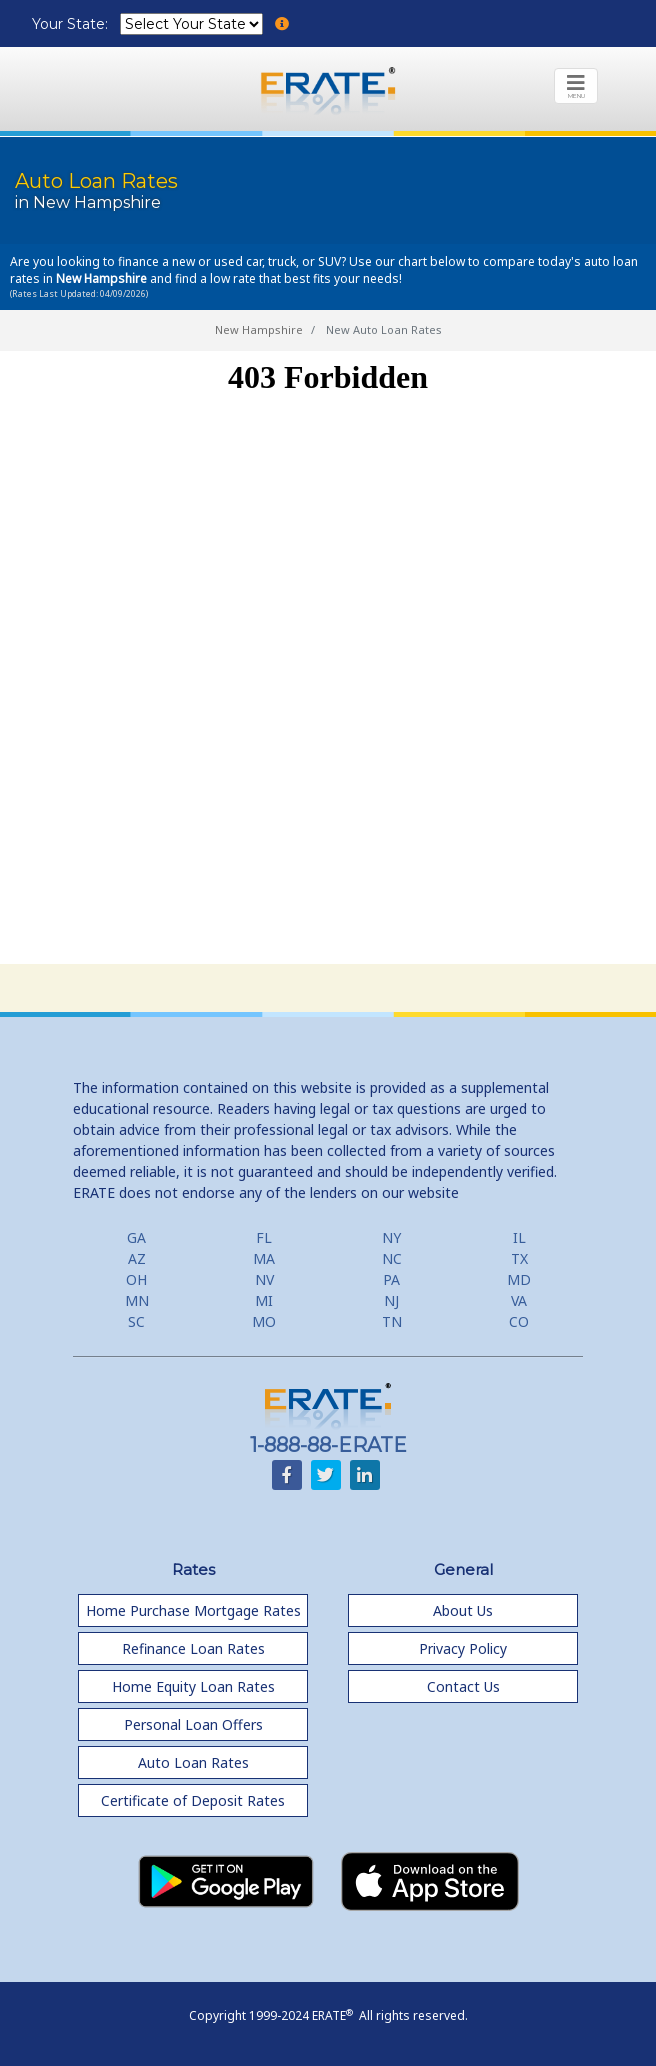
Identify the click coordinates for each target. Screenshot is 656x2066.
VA (519, 1300)
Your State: (72, 24)
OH (136, 1279)
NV (264, 1279)
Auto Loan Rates (193, 1762)
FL (264, 1237)
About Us (463, 1610)
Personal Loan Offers (193, 1724)
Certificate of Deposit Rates (193, 1800)
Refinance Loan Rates (193, 1648)
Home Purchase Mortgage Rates (193, 1610)
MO (264, 1321)
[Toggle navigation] (576, 86)
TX (519, 1258)
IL (519, 1237)
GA (136, 1237)
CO (519, 1321)
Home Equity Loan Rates (193, 1686)
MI (264, 1300)
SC (136, 1321)
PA (391, 1279)
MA (264, 1258)
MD (519, 1279)
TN (392, 1321)
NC (392, 1258)
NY (391, 1237)
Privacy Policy (463, 1648)
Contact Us (463, 1686)
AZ (137, 1258)
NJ (391, 1300)
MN (137, 1300)
